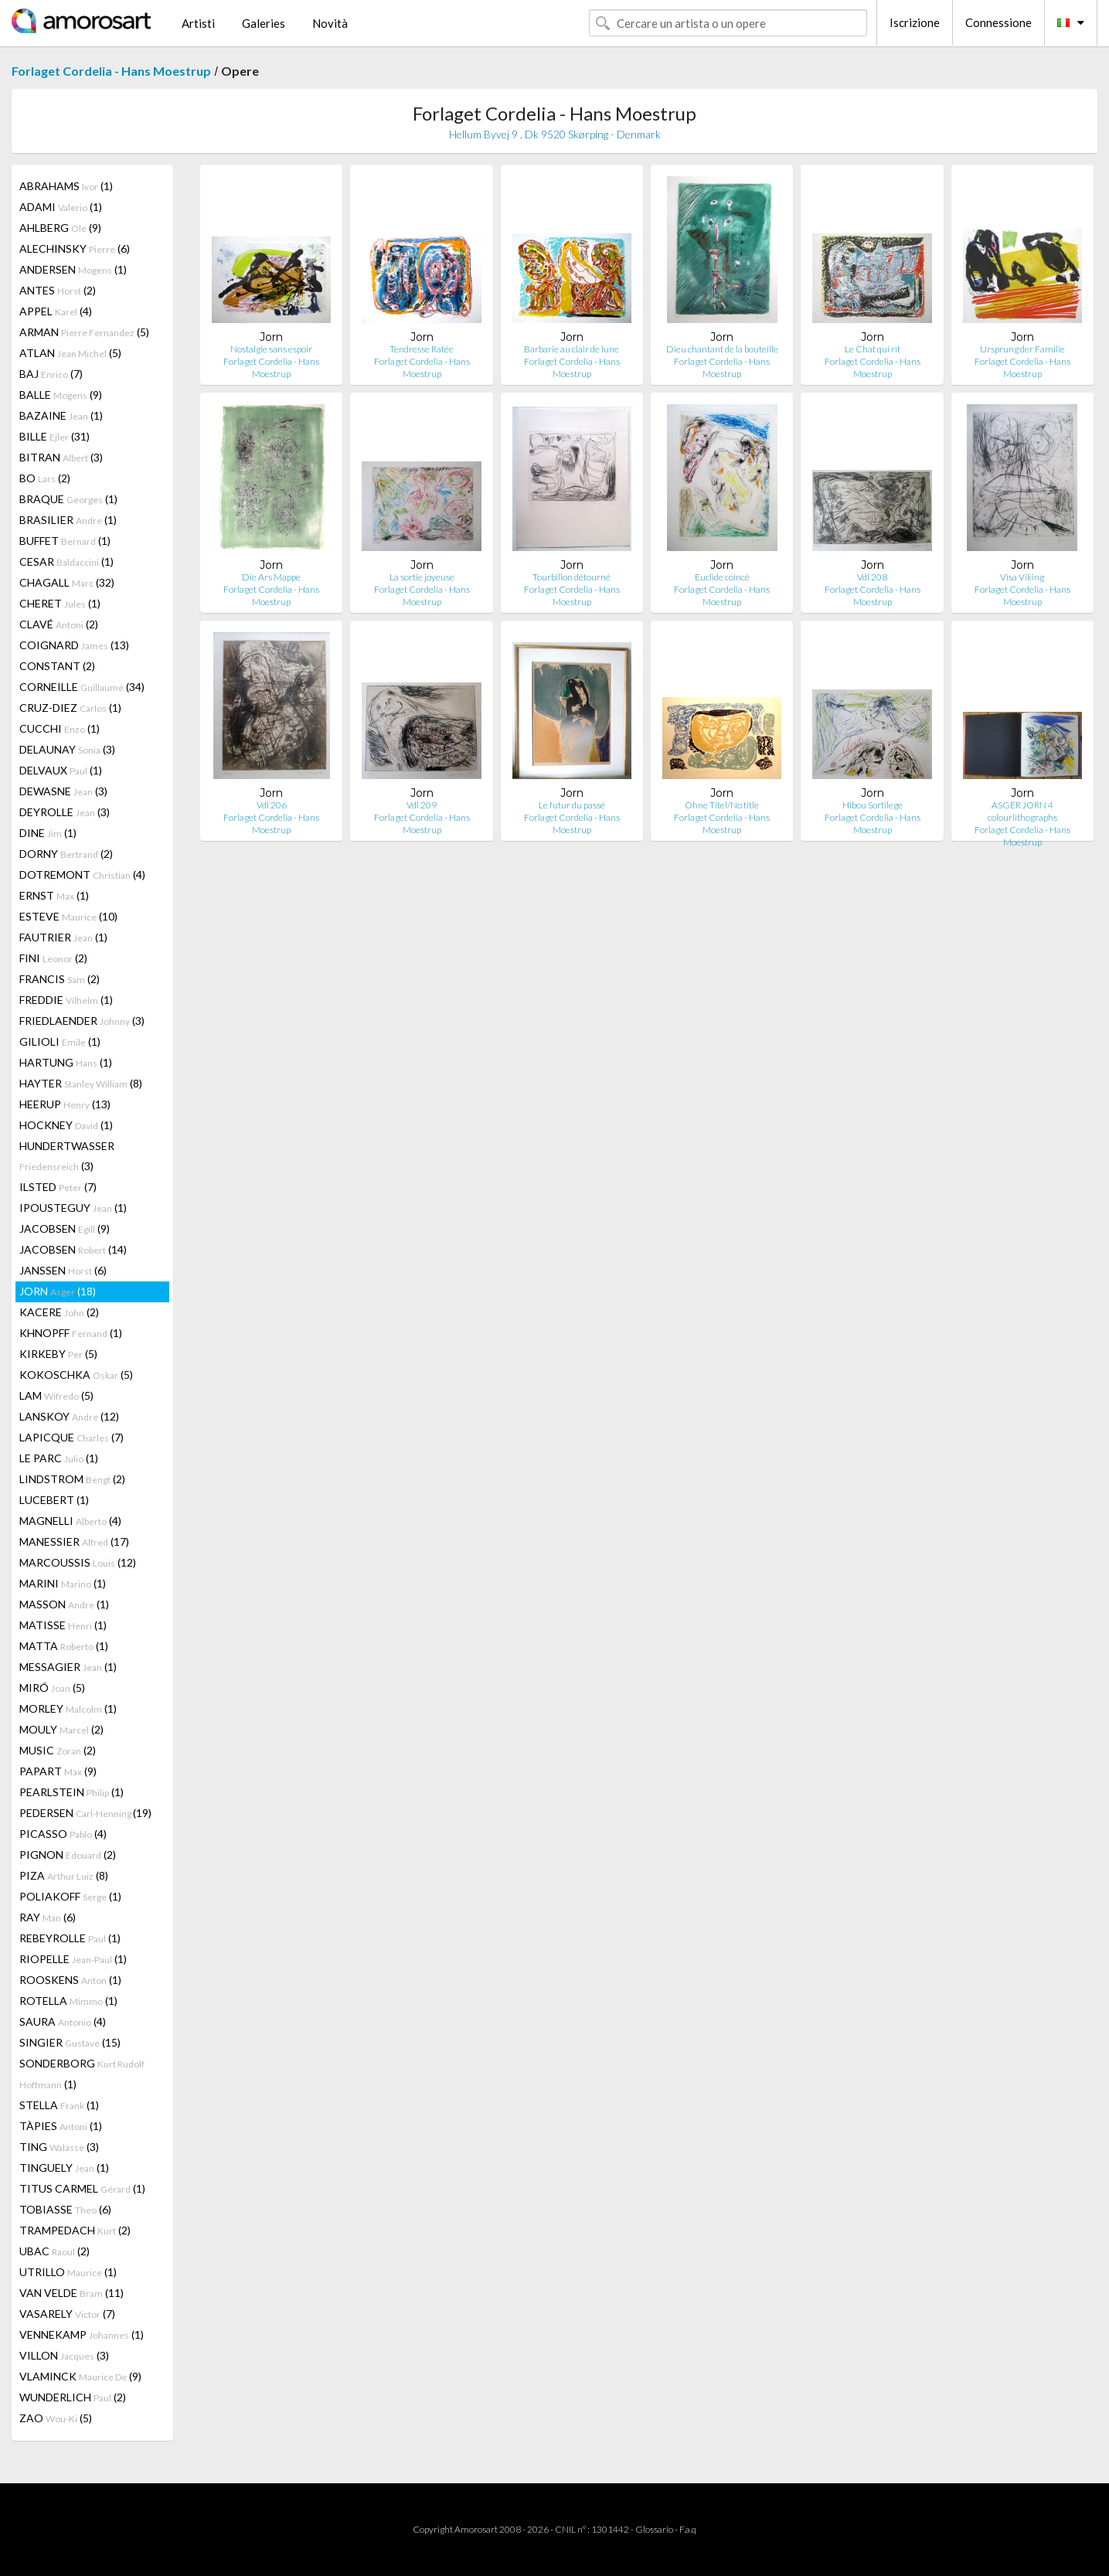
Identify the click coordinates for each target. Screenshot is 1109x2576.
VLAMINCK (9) (80, 2376)
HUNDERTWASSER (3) (66, 1155)
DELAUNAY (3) (67, 749)
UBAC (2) (54, 2251)
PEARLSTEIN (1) (71, 1791)
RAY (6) (47, 1917)
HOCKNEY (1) (66, 1124)
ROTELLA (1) (68, 2000)
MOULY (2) (61, 1729)
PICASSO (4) (63, 1833)
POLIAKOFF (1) (70, 1896)
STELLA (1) (59, 2105)
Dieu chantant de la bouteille (722, 349)
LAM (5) (56, 1395)
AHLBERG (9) (60, 227)
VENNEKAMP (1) (81, 2334)
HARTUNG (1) (65, 1062)
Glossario (654, 2529)
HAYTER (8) (80, 1083)
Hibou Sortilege (872, 805)
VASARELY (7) (67, 2313)
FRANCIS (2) (59, 978)
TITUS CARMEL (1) (82, 2188)
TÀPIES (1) (60, 2125)
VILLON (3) (64, 2355)
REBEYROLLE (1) (70, 1938)
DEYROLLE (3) (64, 811)
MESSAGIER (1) (68, 1666)
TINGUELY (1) (64, 2167)
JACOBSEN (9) (64, 1228)
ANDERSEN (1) (73, 269)
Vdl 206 (272, 805)
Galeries (263, 23)
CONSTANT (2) (57, 665)
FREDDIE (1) (66, 999)
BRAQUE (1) (68, 498)
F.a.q (687, 2529)
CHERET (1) (59, 603)
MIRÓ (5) (52, 1687)
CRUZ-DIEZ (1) (70, 707)
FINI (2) (53, 958)
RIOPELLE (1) (73, 1958)
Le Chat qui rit (872, 349)
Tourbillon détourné (571, 577)
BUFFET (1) (65, 540)
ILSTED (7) (58, 1186)
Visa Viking (1022, 577)
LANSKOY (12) (69, 1416)
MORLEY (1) (68, 1708)
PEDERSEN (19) (85, 1812)
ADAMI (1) (60, 206)
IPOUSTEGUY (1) (73, 1207)
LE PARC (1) (58, 1458)
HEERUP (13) (65, 1104)
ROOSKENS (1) (70, 1979)
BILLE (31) (54, 436)
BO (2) (44, 478)
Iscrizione (915, 22)
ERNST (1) (54, 895)
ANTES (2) (57, 290)
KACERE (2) (59, 1312)
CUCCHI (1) (59, 728)
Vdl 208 (872, 577)
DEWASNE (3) (63, 791)
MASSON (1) (64, 1604)
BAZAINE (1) (61, 415)
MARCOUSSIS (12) (77, 1562)
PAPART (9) (58, 1771)
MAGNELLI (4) (70, 1520)
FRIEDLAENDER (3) (82, 1020)
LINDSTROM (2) (72, 1478)
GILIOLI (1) (59, 1041)
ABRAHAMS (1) (66, 185)
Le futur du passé (572, 805)
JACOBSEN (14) (73, 1249)
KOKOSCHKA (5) (76, 1374)
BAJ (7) (51, 373)
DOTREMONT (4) (82, 874)
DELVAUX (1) (60, 770)
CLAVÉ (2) (58, 624)
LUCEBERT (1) (54, 1499)
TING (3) (59, 2146)
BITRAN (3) (61, 457)
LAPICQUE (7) (71, 1437)
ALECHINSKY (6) (74, 248)
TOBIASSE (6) (65, 2209)
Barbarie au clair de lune (571, 349)
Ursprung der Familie (1022, 349)
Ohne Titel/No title (722, 805)
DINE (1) (48, 832)
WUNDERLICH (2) (72, 2397)
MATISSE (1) (63, 1625)
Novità (330, 23)
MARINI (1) (62, 1583)
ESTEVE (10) (68, 916)
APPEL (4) (55, 311)
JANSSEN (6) (63, 1270)
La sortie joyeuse (422, 577)
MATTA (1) (63, 1645)
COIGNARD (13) (74, 645)
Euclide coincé (722, 577)
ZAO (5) (55, 2418)
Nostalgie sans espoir (271, 349)
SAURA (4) (62, 2021)
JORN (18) (57, 1291)
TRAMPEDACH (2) (75, 2230)
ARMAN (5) (84, 332)
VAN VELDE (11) (71, 2292)
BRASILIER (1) (68, 519)
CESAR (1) (66, 561)
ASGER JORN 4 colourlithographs (1022, 811)
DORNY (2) (66, 853)
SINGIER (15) (70, 2042)
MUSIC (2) (57, 1750)
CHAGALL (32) (66, 582)
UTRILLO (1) (68, 2271)
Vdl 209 (422, 805)
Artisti (198, 23)
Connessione (998, 22)
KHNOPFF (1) (70, 1332)
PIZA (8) (63, 1875)
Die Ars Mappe (271, 577)
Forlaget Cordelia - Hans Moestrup (111, 70)
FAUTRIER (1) (63, 937)
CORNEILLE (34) (82, 686)
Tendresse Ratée (422, 349)
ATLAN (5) (70, 352)
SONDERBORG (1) (82, 2074)
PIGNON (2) (67, 1854)
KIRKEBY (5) (58, 1353)
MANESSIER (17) (74, 1541)
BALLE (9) (60, 394)
